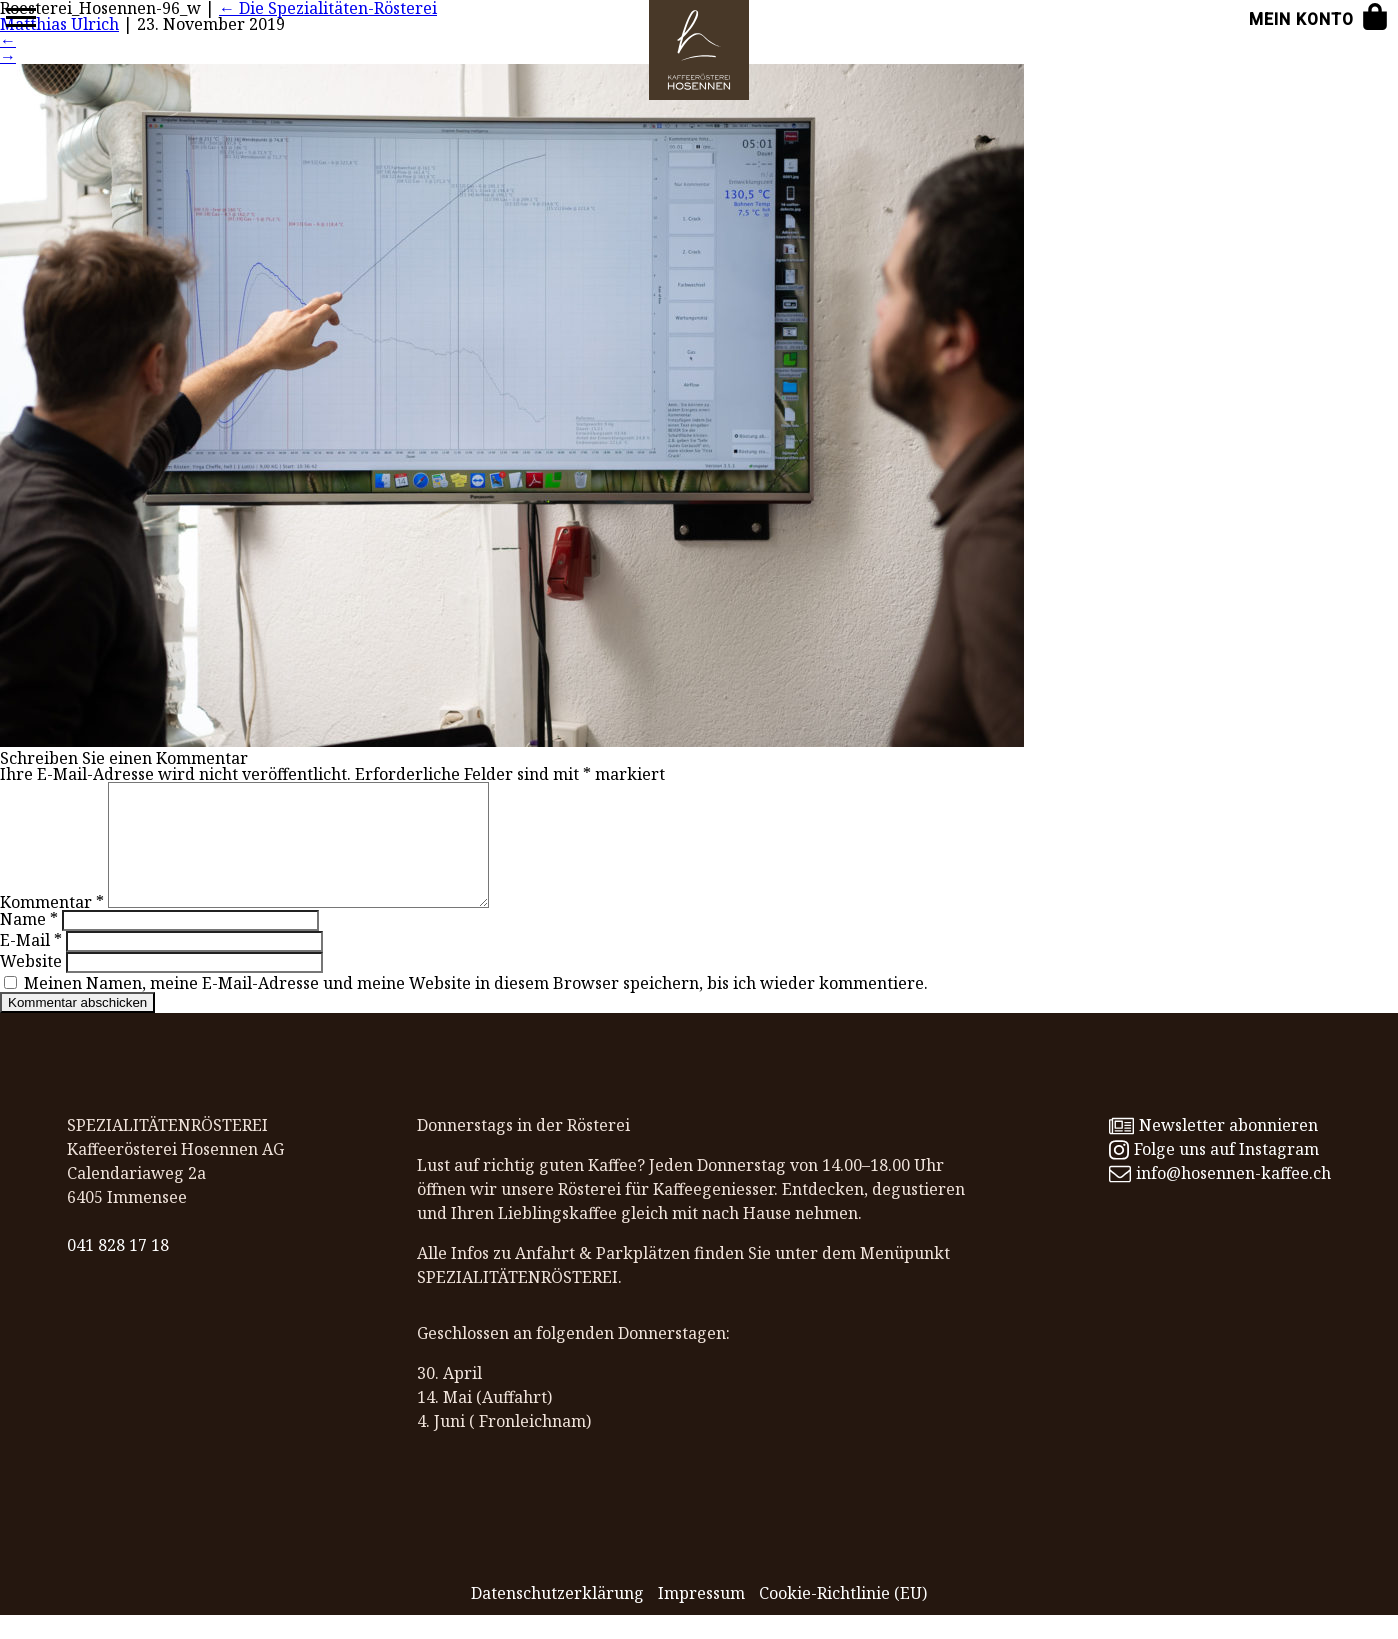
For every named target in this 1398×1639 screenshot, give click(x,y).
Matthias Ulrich (59, 24)
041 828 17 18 (118, 1269)
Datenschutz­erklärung (557, 1617)
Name (29, 943)
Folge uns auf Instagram (1213, 1173)
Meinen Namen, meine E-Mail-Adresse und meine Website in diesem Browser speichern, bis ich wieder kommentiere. (476, 1007)
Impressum (701, 1617)
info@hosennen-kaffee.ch (1220, 1197)
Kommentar (52, 926)
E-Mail (31, 964)
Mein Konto (1301, 19)
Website (31, 985)
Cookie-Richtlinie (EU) (843, 1617)
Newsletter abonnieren (1213, 1149)
